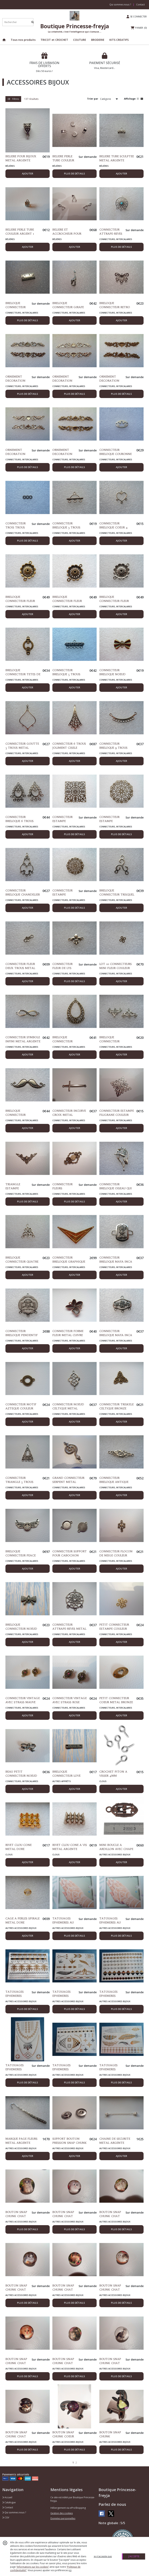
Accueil (7, 2497)
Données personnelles (62, 2518)
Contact (140, 4)
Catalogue (9, 2502)
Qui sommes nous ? (14, 2512)
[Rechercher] (32, 22)
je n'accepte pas (103, 2556)
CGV (5, 2517)
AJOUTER (27, 173)
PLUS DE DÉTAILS (74, 173)
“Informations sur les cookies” (32, 2566)
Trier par (92, 98)
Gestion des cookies (61, 2513)
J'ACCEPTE (133, 2556)
